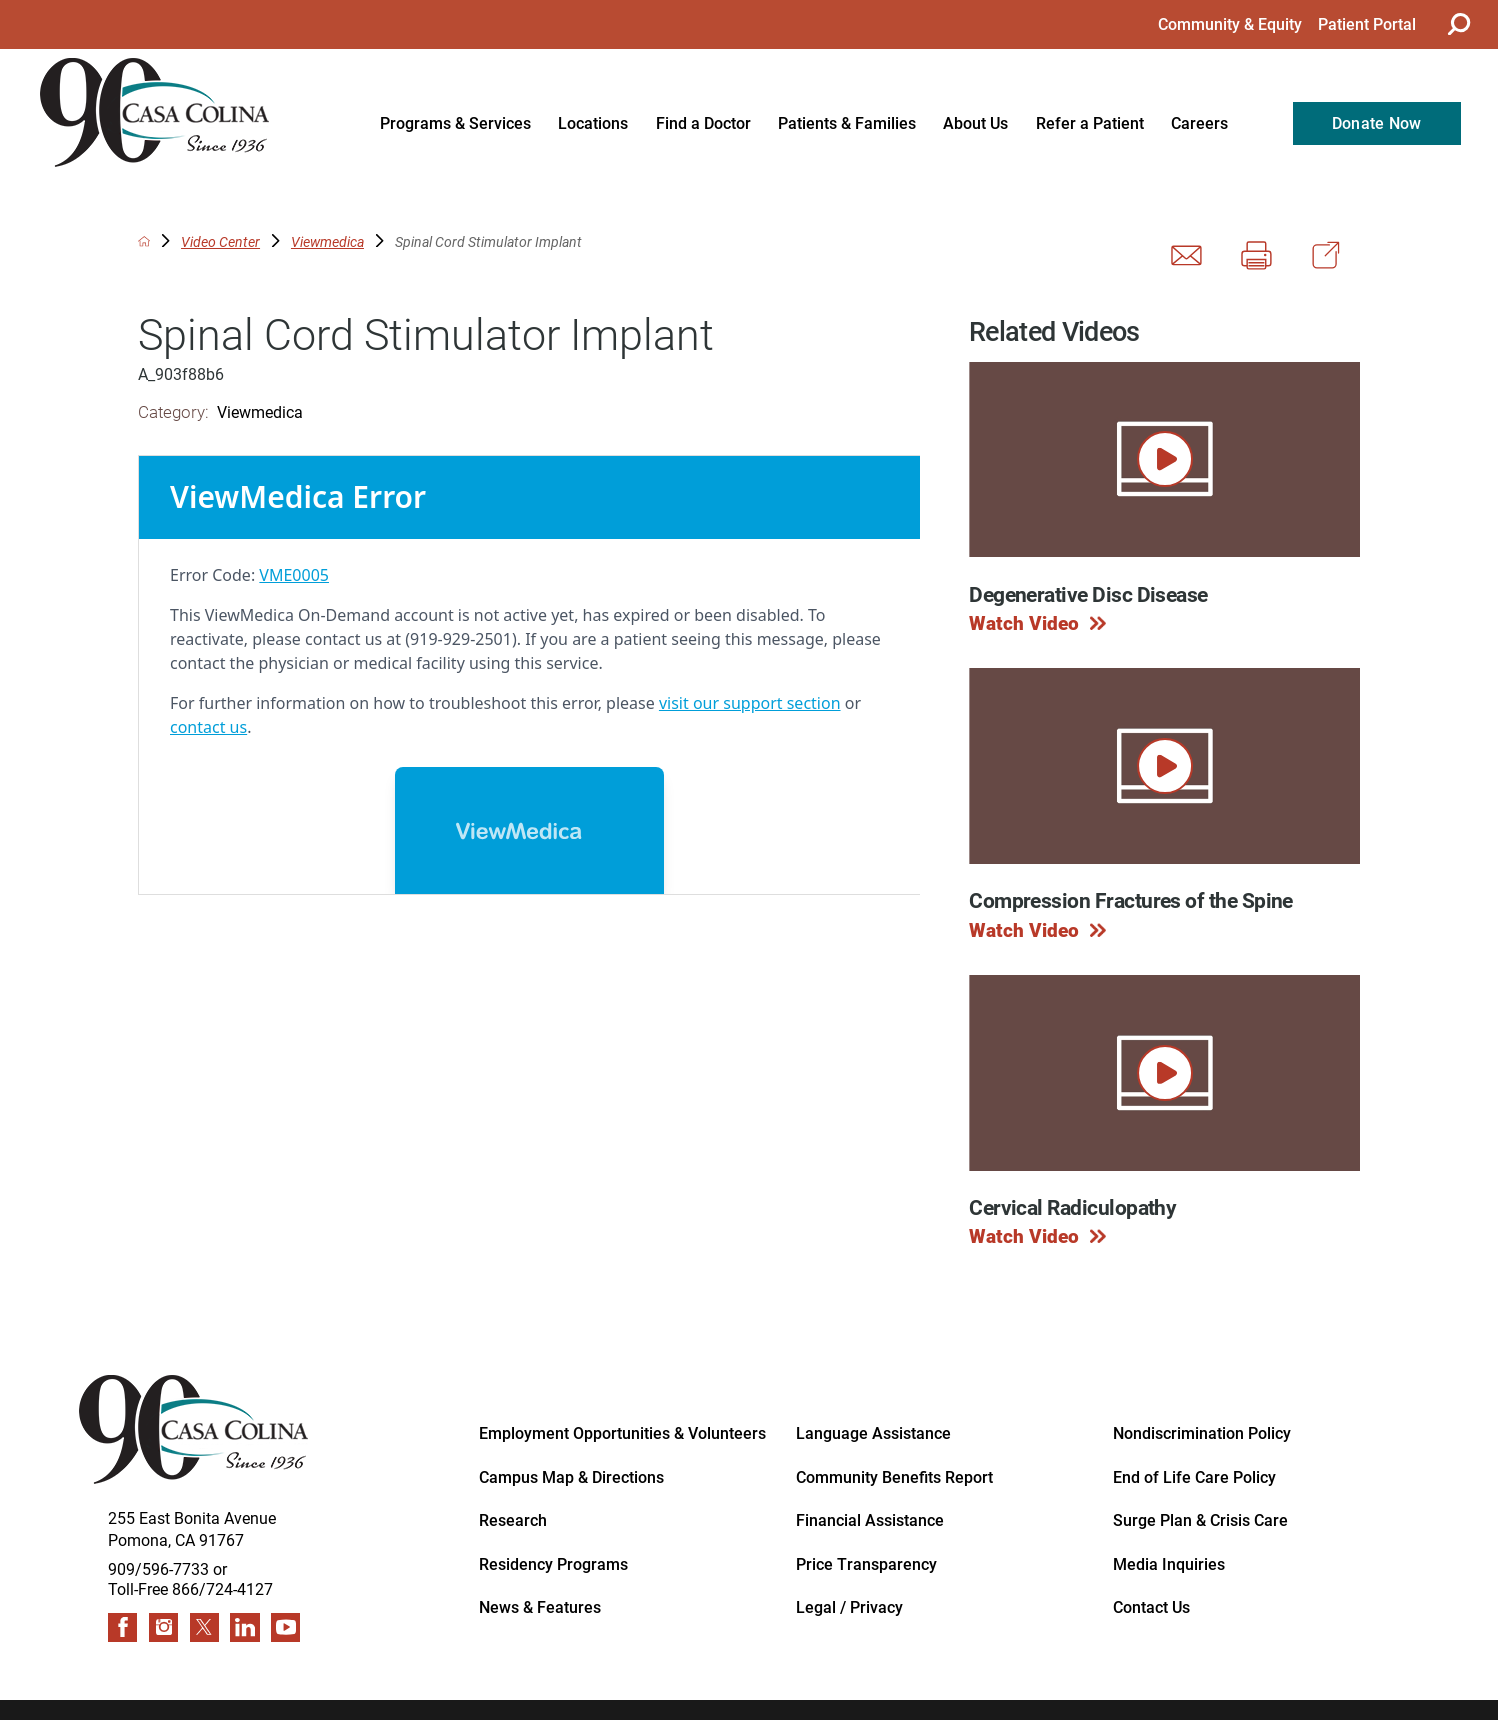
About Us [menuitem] (975, 123)
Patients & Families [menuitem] (847, 123)
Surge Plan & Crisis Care (1200, 1520)
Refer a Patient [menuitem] (1090, 123)
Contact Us (1151, 1607)
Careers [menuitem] (1199, 123)
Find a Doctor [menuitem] (703, 123)
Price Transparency (866, 1564)
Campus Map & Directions (571, 1477)
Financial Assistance (870, 1520)
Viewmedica (327, 242)
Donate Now (1377, 123)
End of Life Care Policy (1194, 1477)
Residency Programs (553, 1564)
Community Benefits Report (894, 1477)
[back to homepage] (144, 241)
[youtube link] (285, 1627)
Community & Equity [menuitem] (1230, 24)
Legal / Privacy (849, 1607)
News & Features (540, 1607)
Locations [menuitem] (593, 123)
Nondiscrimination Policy (1202, 1433)
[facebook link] (122, 1627)
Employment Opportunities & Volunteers (622, 1433)
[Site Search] (1457, 24)
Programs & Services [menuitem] (455, 123)
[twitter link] (204, 1627)
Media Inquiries (1169, 1564)
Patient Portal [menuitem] (1367, 24)
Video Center (220, 242)
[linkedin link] (244, 1627)
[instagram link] (163, 1627)
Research (513, 1520)
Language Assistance (873, 1433)
